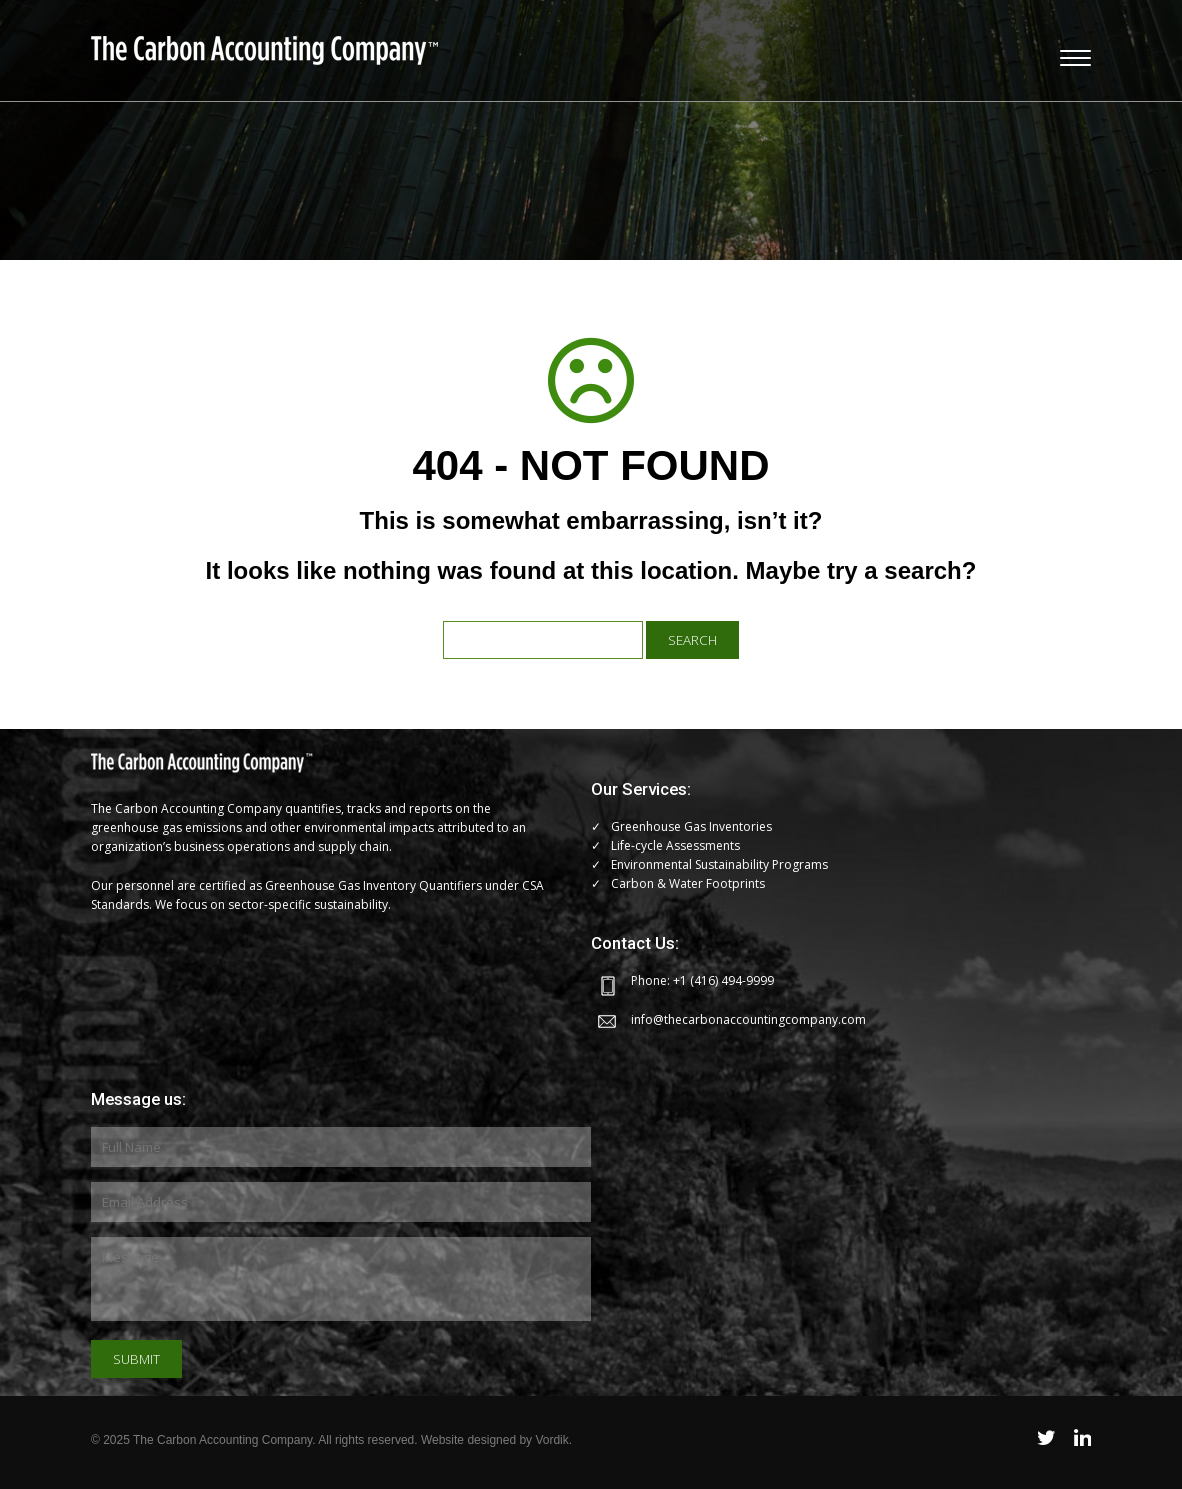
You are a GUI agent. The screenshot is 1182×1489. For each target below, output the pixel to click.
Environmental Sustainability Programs (719, 864)
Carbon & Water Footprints (688, 883)
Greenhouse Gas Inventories (691, 826)
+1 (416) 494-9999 (723, 980)
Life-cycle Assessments (675, 845)
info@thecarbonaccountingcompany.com (748, 1019)
